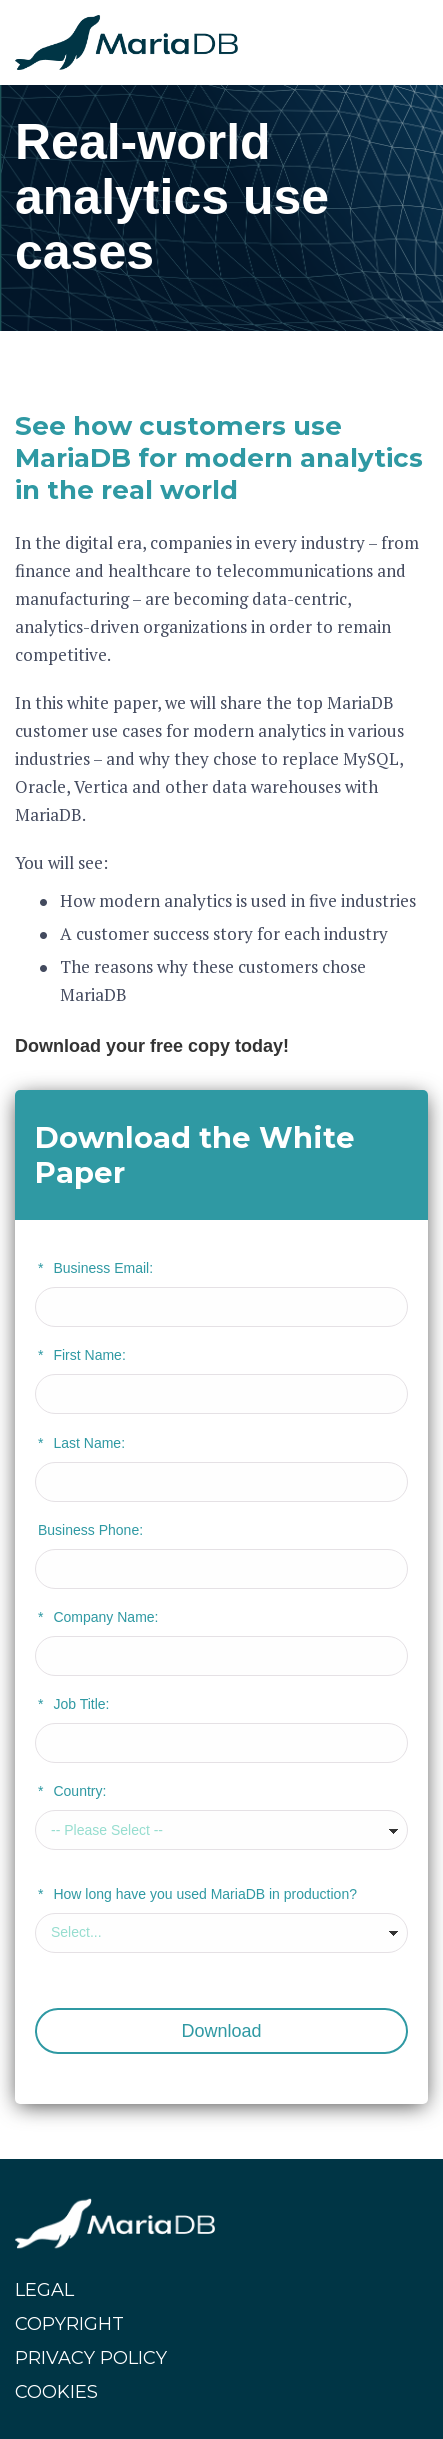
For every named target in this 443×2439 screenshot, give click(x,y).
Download (221, 2031)
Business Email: (95, 1268)
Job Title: (73, 1704)
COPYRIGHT (69, 2324)
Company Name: (98, 1617)
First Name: (82, 1355)
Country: (72, 1791)
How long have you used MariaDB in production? (197, 1894)
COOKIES (56, 2392)
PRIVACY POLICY (91, 2358)
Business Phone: (90, 1530)
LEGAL (44, 2290)
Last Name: (81, 1443)
